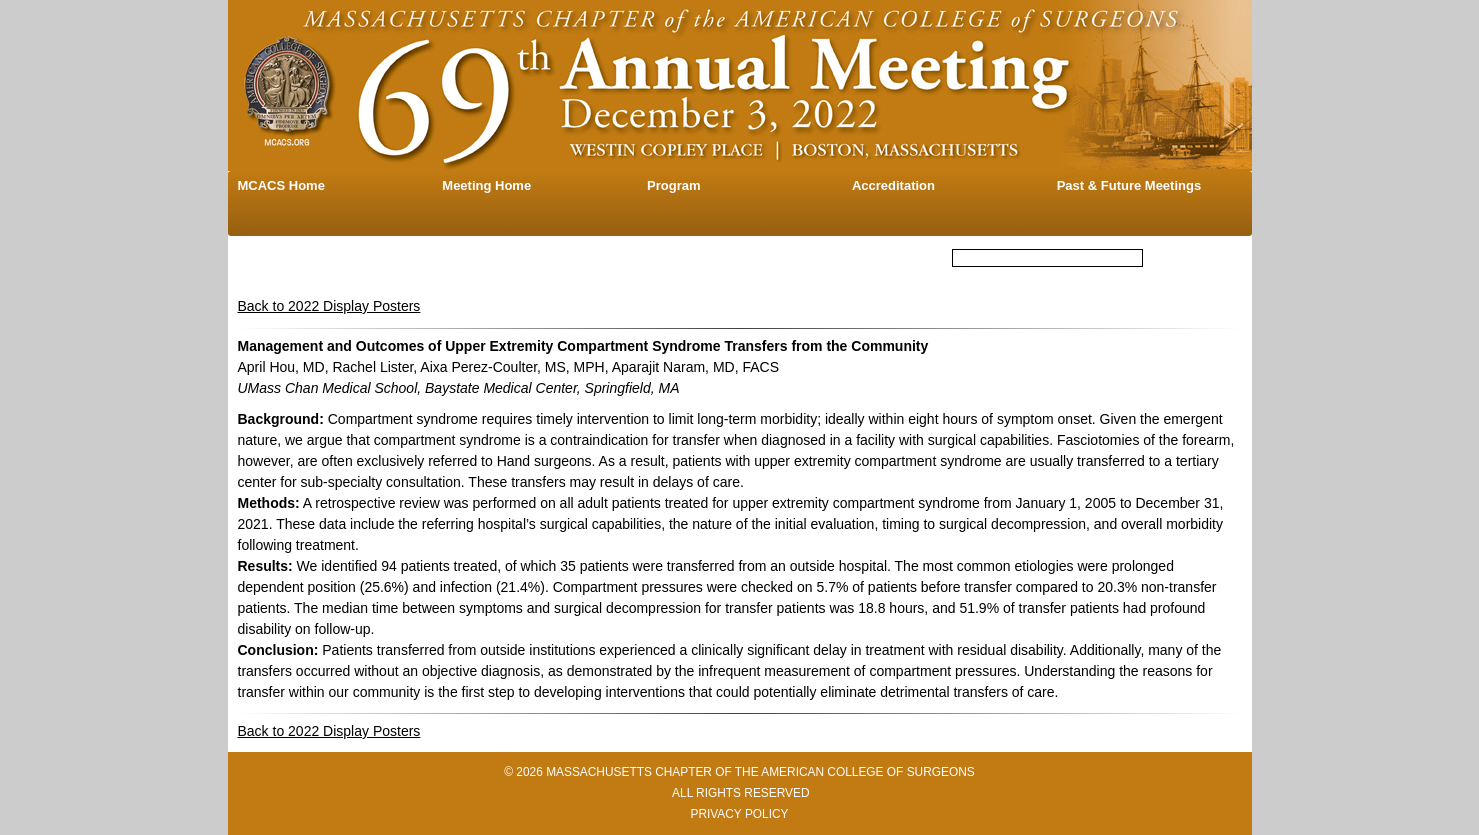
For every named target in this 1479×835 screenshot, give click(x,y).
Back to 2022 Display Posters (329, 306)
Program (673, 185)
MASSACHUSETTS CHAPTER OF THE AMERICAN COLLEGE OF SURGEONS (760, 772)
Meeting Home (486, 185)
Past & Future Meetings (1129, 185)
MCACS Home (281, 185)
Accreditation (893, 185)
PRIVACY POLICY (739, 814)
